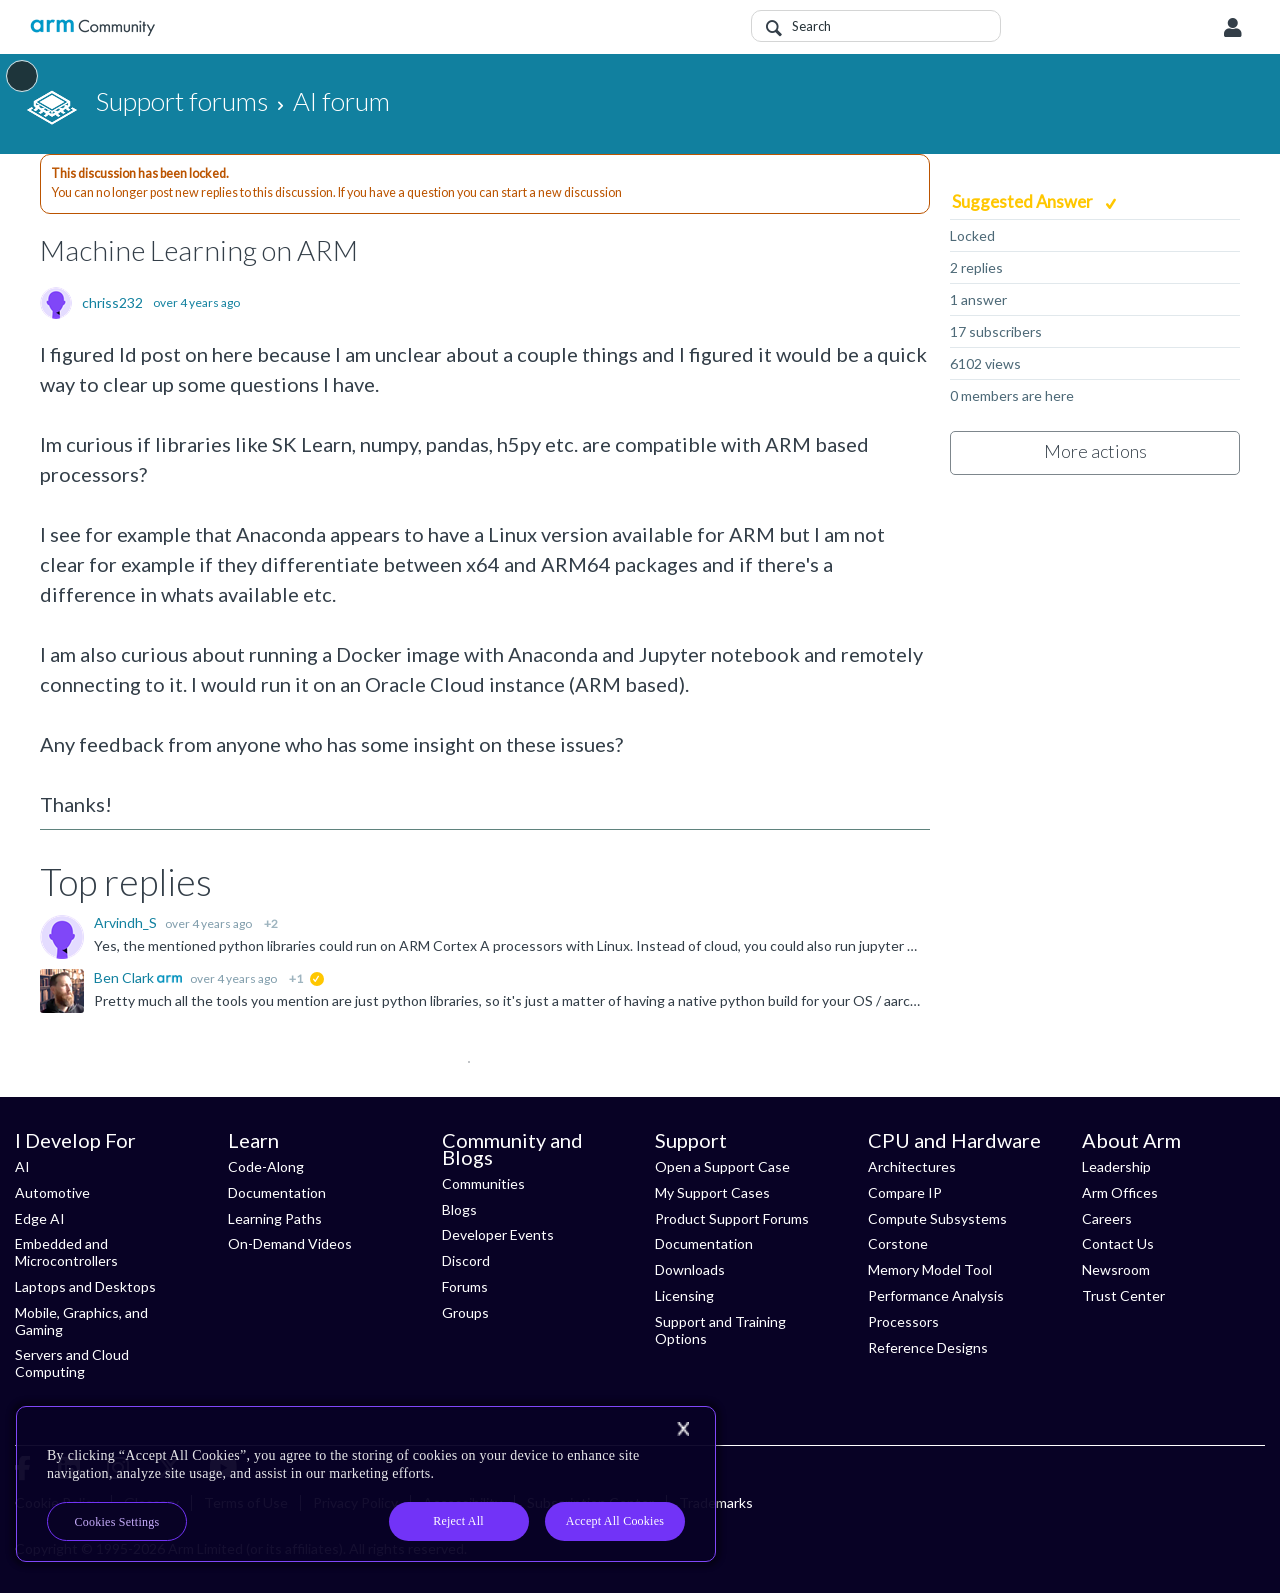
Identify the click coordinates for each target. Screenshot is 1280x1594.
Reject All (458, 1521)
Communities (483, 1183)
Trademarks (716, 1502)
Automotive (52, 1192)
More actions (1095, 451)
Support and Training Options (720, 1330)
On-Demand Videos (290, 1243)
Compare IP (905, 1192)
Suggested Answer (1024, 201)
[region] (366, 1484)
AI (22, 1166)
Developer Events (498, 1234)
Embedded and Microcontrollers (66, 1252)
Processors (903, 1321)
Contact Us (1118, 1243)
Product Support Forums (732, 1218)
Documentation (277, 1192)
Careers (1107, 1218)
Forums (465, 1286)
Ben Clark (125, 977)
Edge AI (40, 1218)
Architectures (912, 1166)
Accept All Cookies (615, 1521)
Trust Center (1123, 1295)
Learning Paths (275, 1218)
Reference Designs (928, 1347)
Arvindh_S (127, 922)
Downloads (690, 1269)
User (1233, 28)
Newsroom (1116, 1269)
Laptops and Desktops (85, 1286)
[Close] (683, 1429)
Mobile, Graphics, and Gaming (81, 1321)
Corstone (898, 1243)
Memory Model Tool (930, 1269)
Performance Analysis (936, 1295)
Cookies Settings (117, 1522)
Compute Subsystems (937, 1218)
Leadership (1116, 1166)
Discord (466, 1260)
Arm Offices (1120, 1192)
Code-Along (266, 1166)
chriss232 (112, 303)
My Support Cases (712, 1192)
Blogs (459, 1209)
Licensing (684, 1295)
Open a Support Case (722, 1166)
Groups (465, 1312)
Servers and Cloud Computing (72, 1363)
